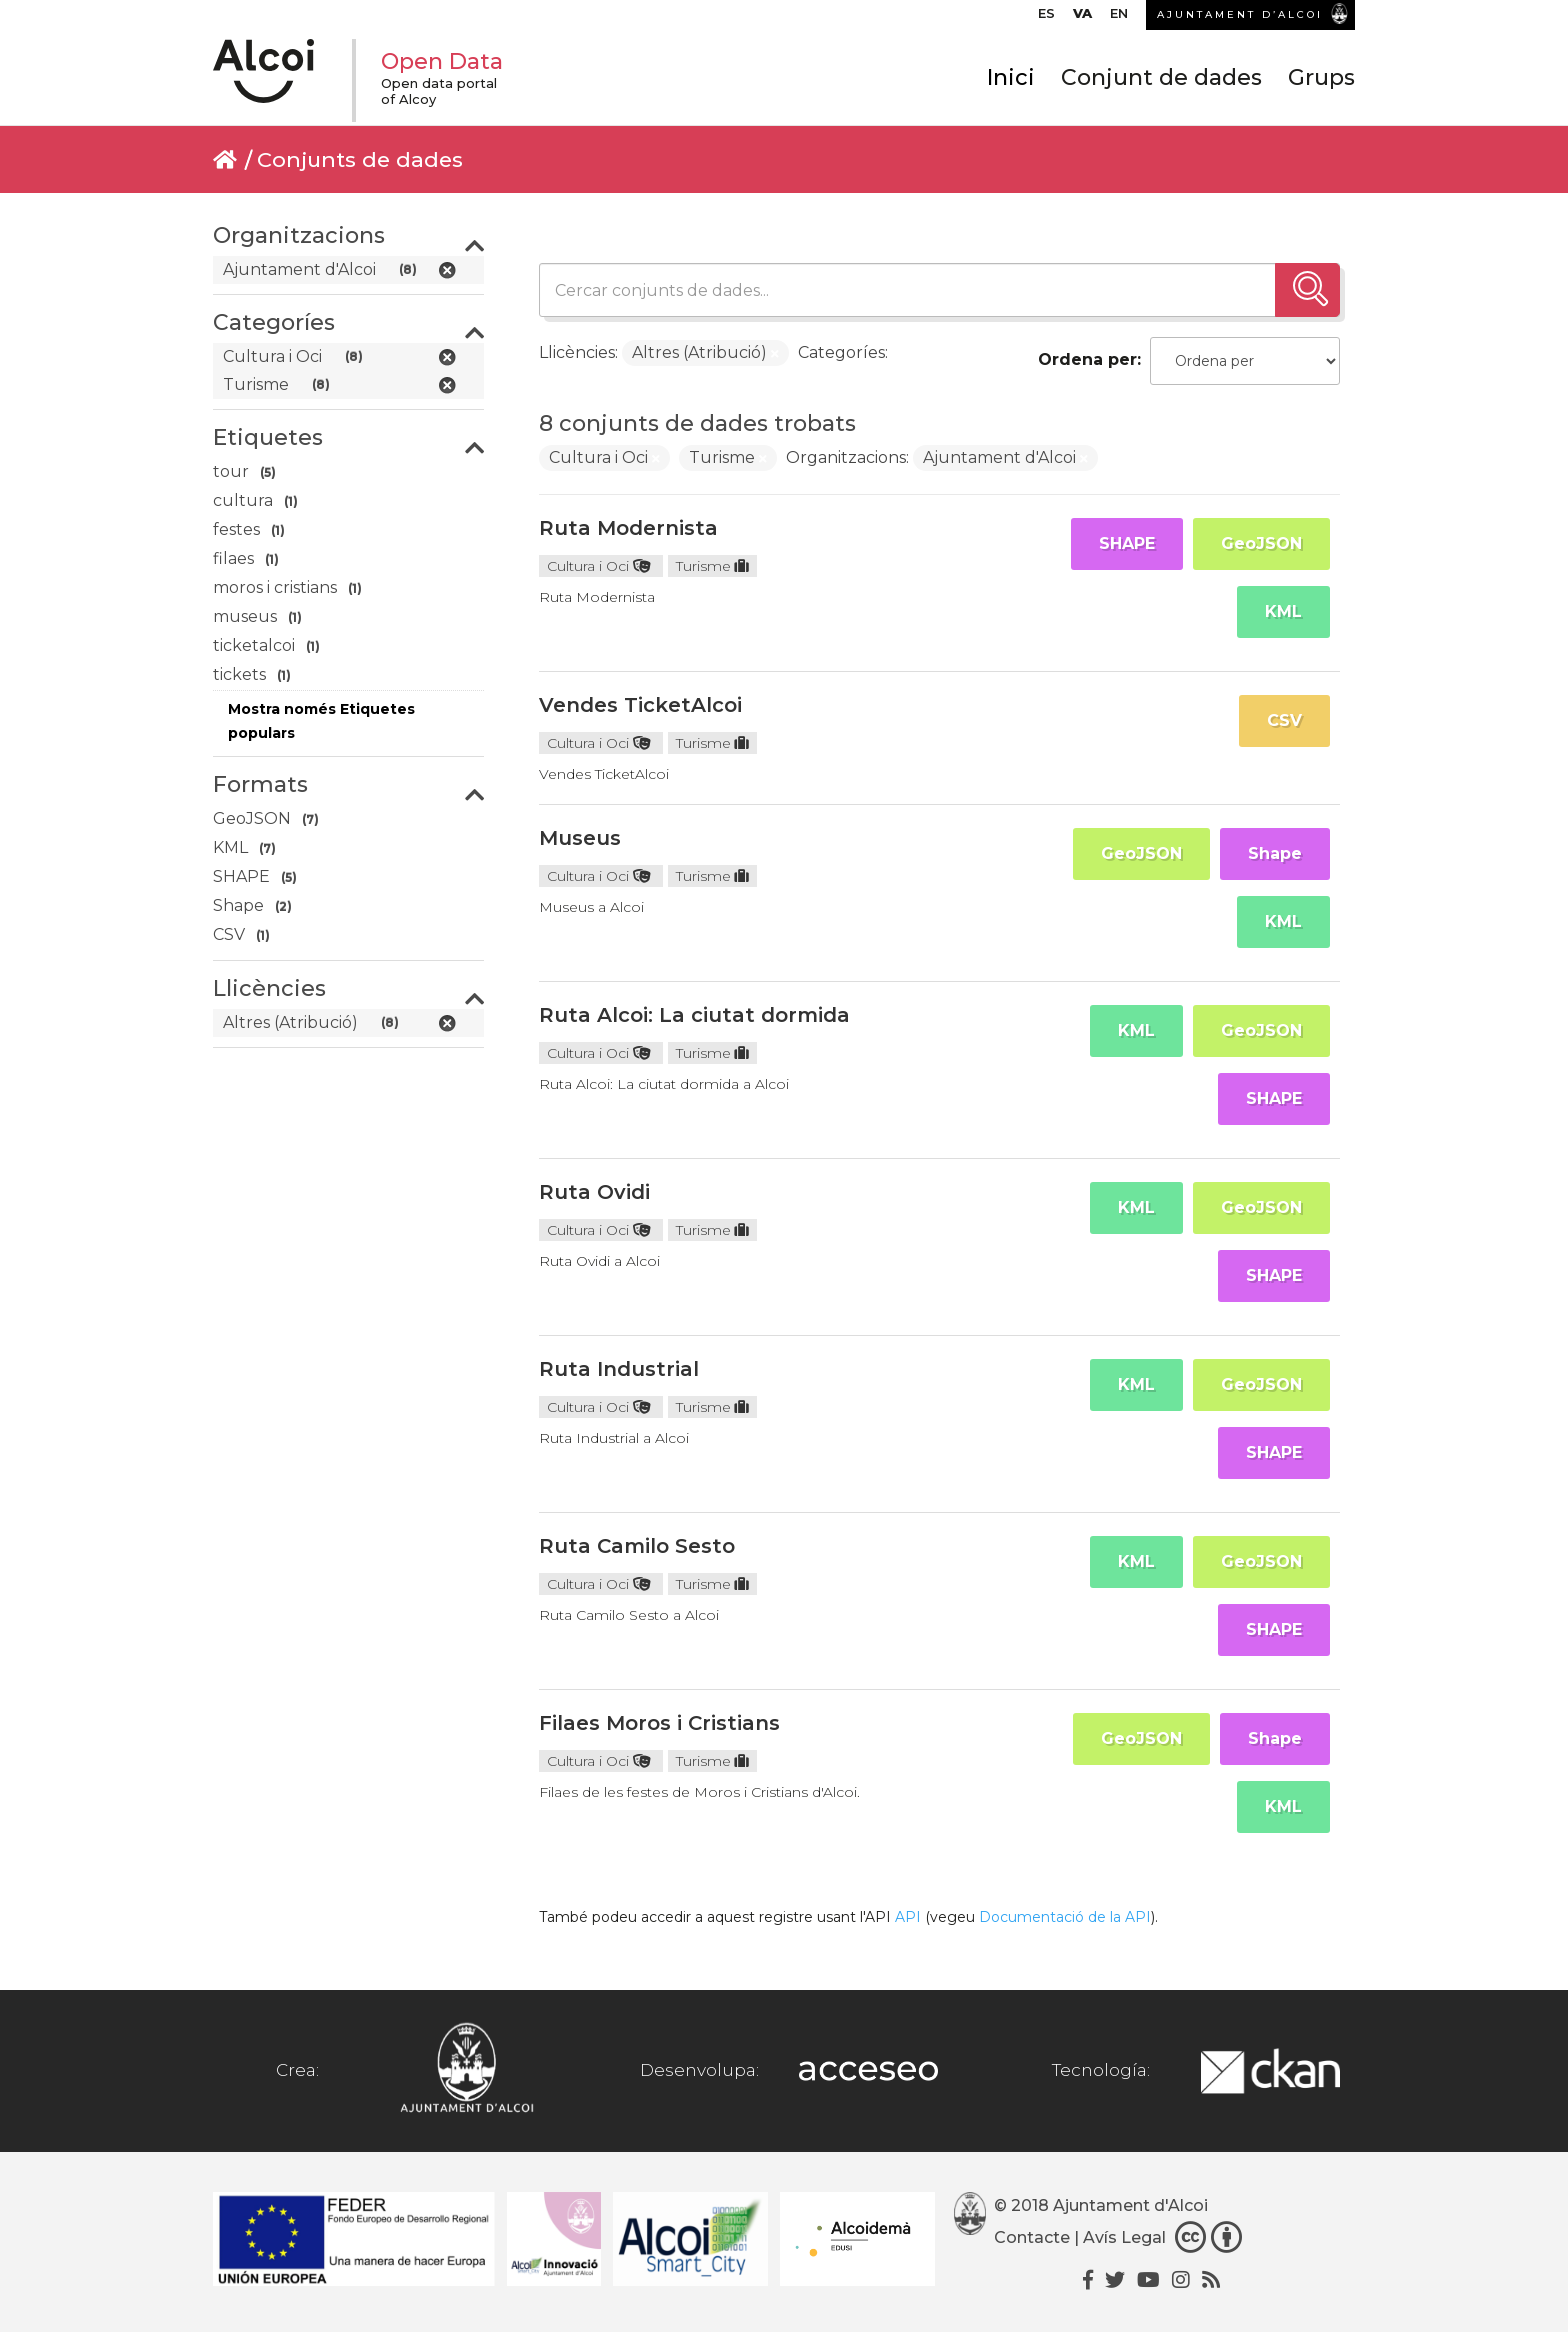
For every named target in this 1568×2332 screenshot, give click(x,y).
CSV (1284, 720)
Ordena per (1087, 359)
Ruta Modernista (628, 528)
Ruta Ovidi (594, 1192)
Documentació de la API (1065, 1917)
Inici (1011, 77)
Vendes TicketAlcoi (640, 705)
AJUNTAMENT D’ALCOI (1240, 14)
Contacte (1032, 2237)
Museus (580, 838)
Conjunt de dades (1161, 77)
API (908, 1917)
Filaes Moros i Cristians (659, 1723)
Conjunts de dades (360, 159)
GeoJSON (1261, 543)
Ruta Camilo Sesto (637, 1546)
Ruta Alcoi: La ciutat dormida (694, 1015)
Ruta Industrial (619, 1369)
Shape (1275, 853)
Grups (1321, 77)
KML (1283, 611)
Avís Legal (1124, 2237)
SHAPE (1127, 543)
